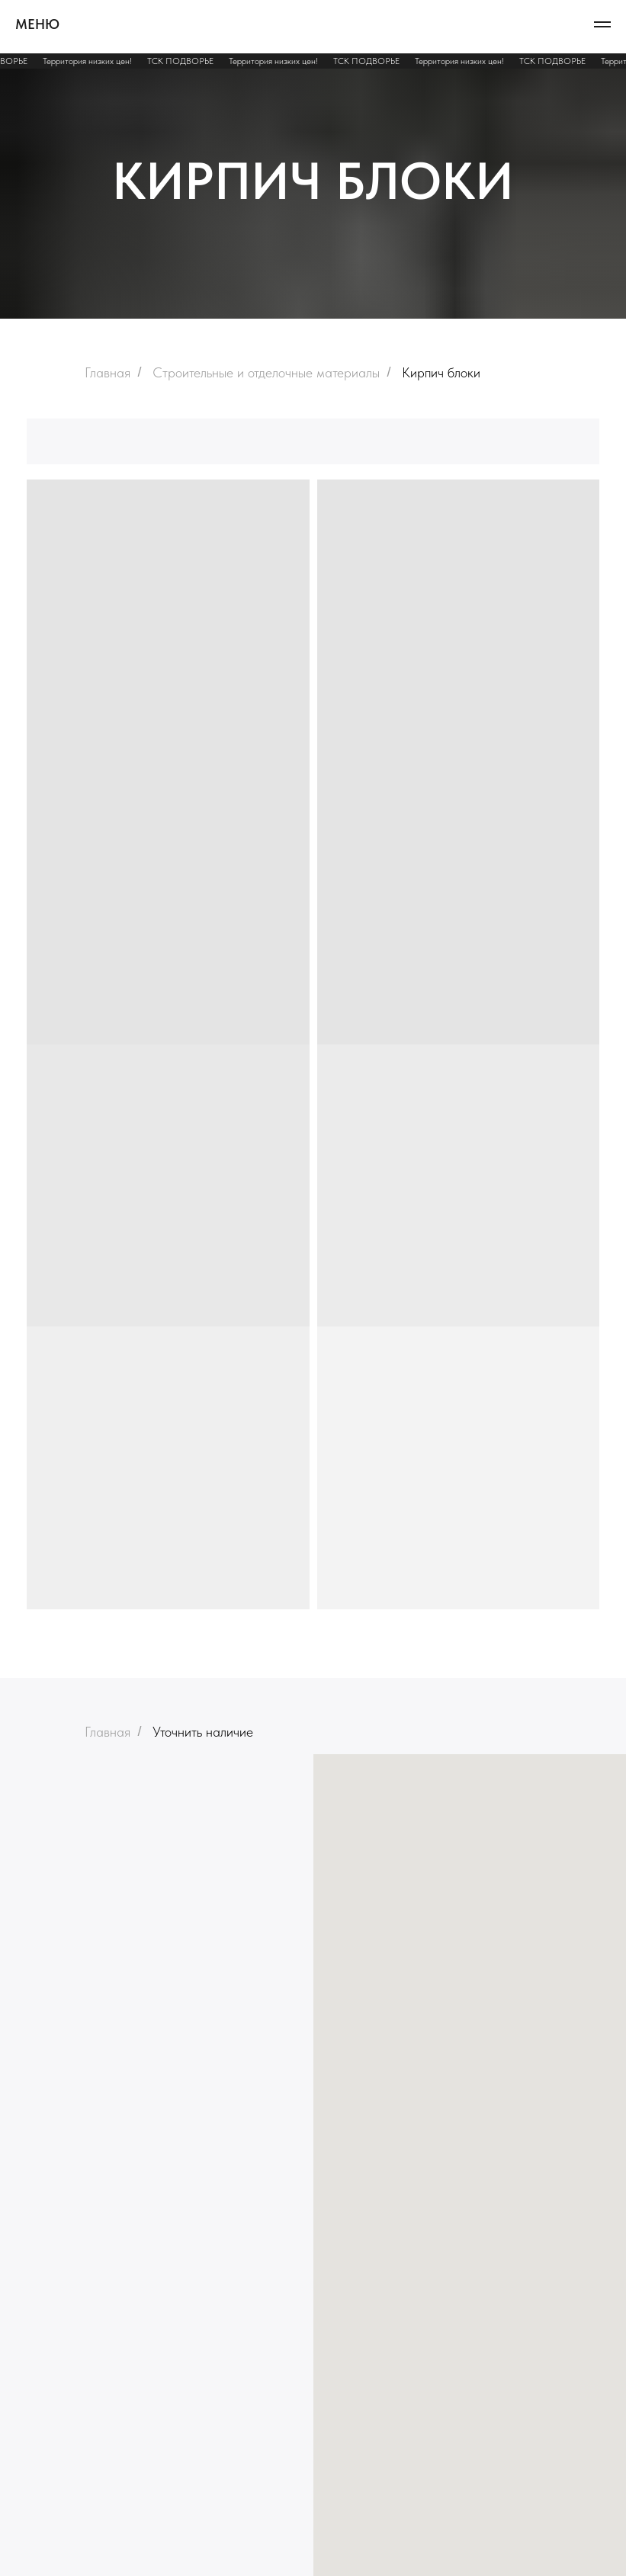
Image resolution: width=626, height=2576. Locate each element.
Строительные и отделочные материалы (266, 372)
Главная (107, 372)
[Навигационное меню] (602, 24)
